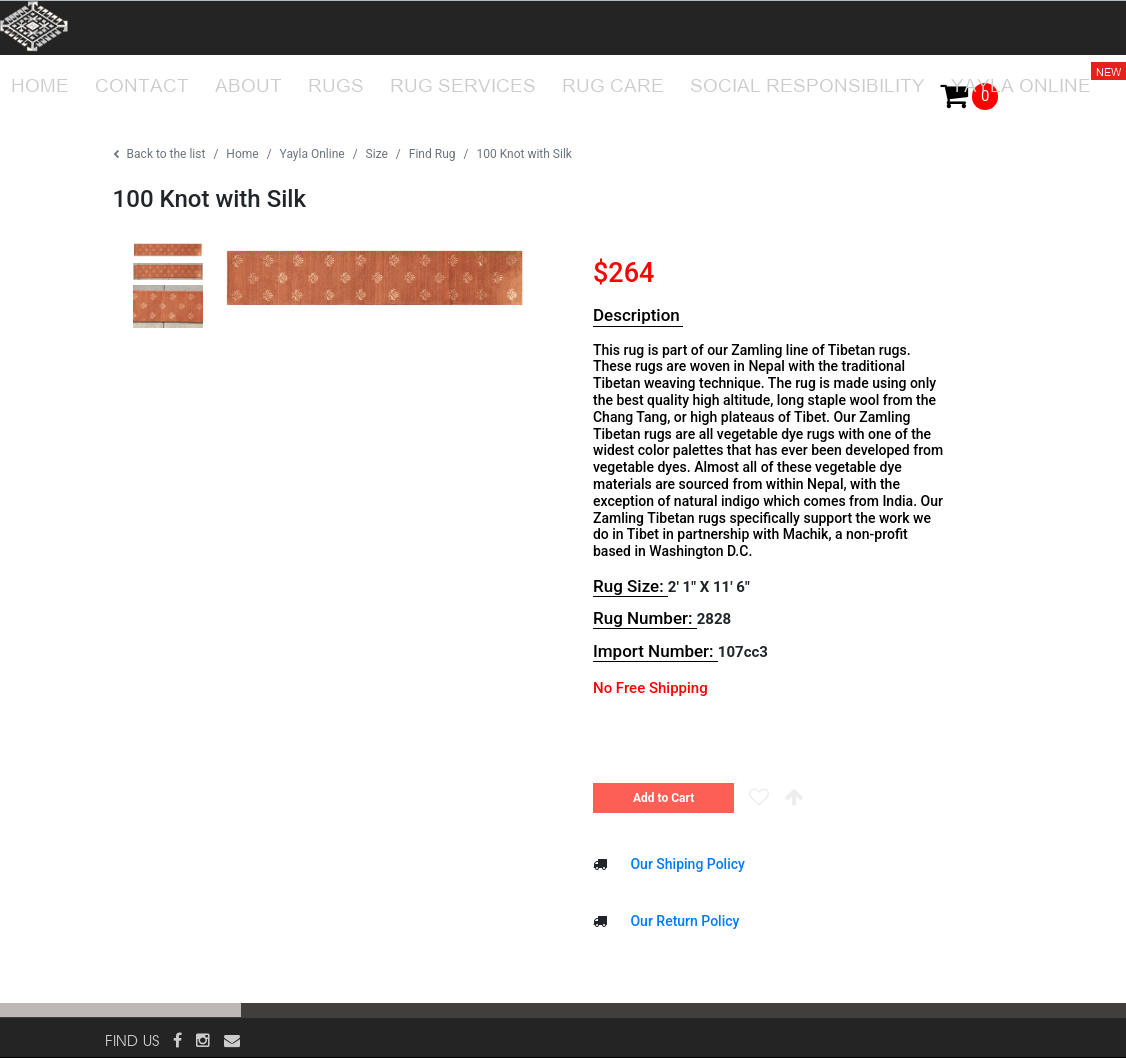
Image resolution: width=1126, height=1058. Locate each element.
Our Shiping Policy (686, 864)
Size (377, 154)
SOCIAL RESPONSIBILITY (807, 82)
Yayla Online (312, 154)
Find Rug (432, 154)
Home (242, 154)
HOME (40, 82)
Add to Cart (663, 798)
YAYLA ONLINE (1026, 75)
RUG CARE (613, 82)
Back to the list (159, 154)
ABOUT (248, 82)
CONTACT (142, 82)
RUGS (336, 82)
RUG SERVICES (463, 82)
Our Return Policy (683, 921)
